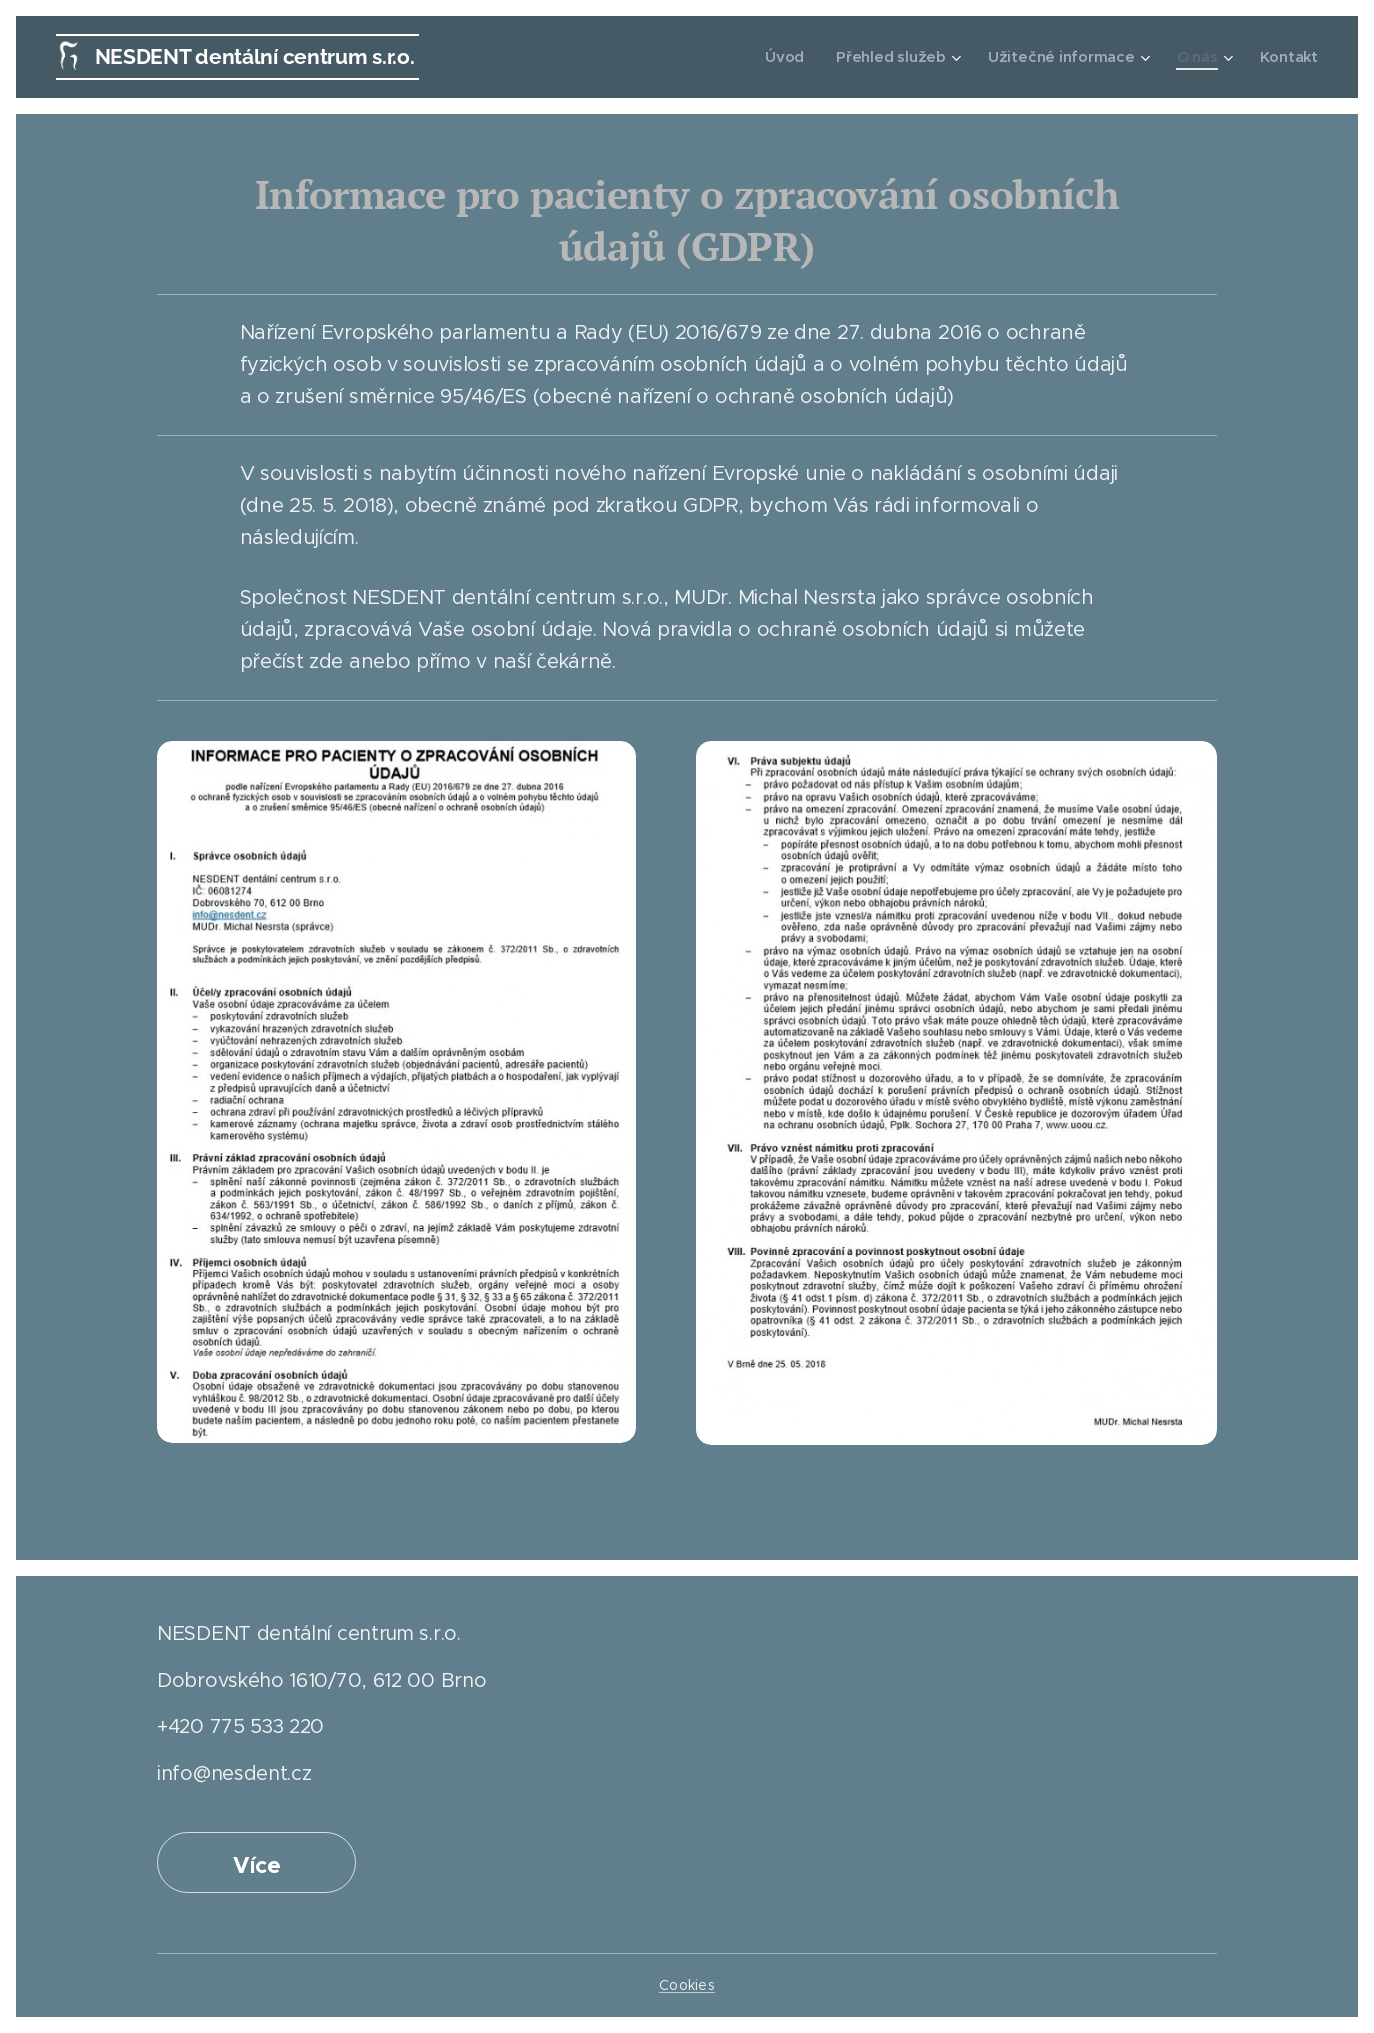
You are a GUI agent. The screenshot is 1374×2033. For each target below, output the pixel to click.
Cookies (687, 1985)
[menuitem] (792, 57)
